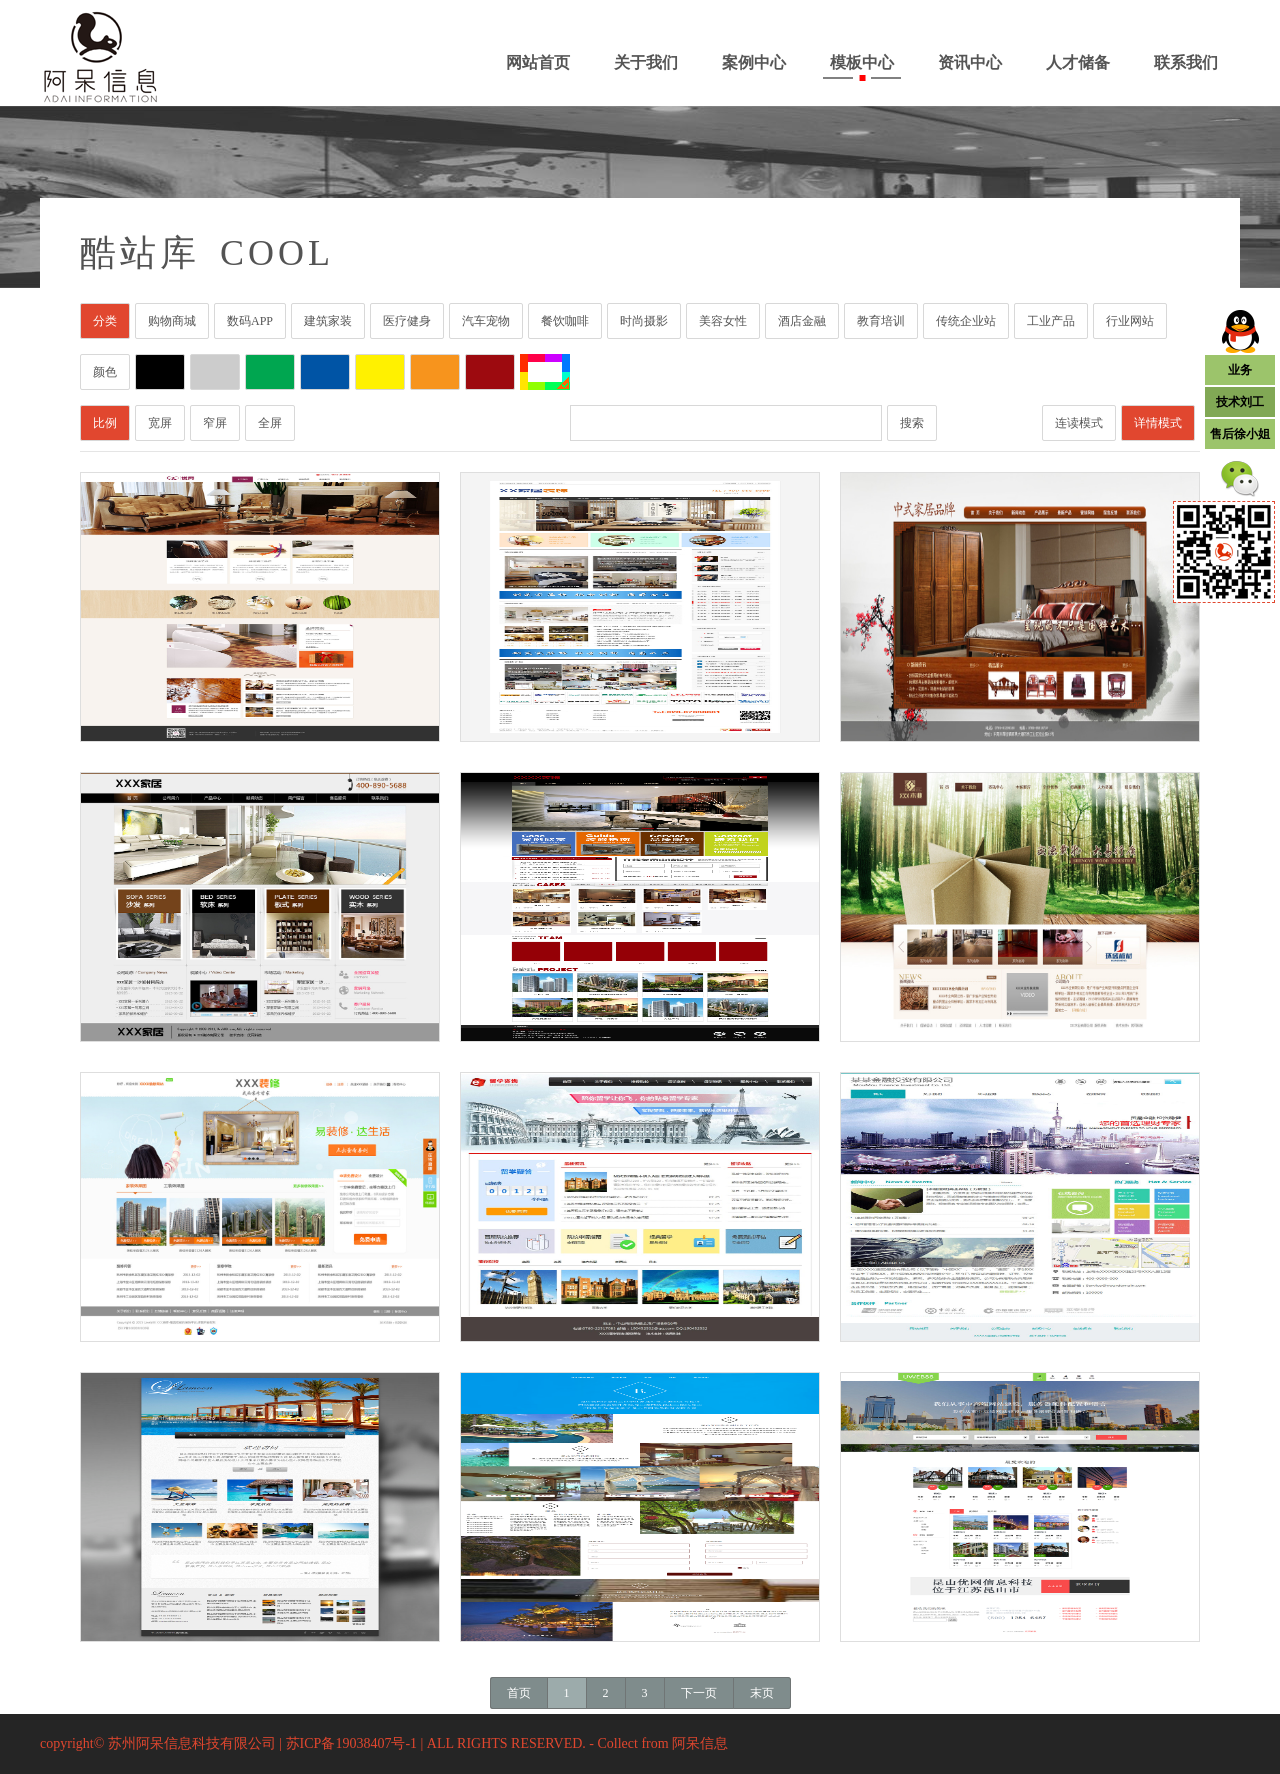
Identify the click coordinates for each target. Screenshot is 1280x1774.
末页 (762, 1693)
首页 (519, 1693)
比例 (105, 423)
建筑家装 (328, 321)
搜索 (912, 423)
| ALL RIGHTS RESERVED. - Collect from (547, 1743)
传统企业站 (966, 321)
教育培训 (881, 321)
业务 (1240, 370)
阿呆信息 (700, 1743)
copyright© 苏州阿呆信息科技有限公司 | (163, 1743)
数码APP (250, 321)
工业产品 (1051, 321)
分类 (105, 321)
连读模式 (1079, 423)
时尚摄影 (644, 321)
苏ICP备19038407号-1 (351, 1743)
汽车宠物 (486, 321)
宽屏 (160, 423)
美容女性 (723, 321)
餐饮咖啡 (565, 321)
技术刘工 (1240, 402)
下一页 (699, 1693)
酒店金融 (802, 321)
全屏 (270, 423)
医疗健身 (407, 321)
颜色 (105, 372)
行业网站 (1130, 321)
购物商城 (172, 321)
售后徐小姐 (1240, 434)
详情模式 (1158, 423)
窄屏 (215, 423)
